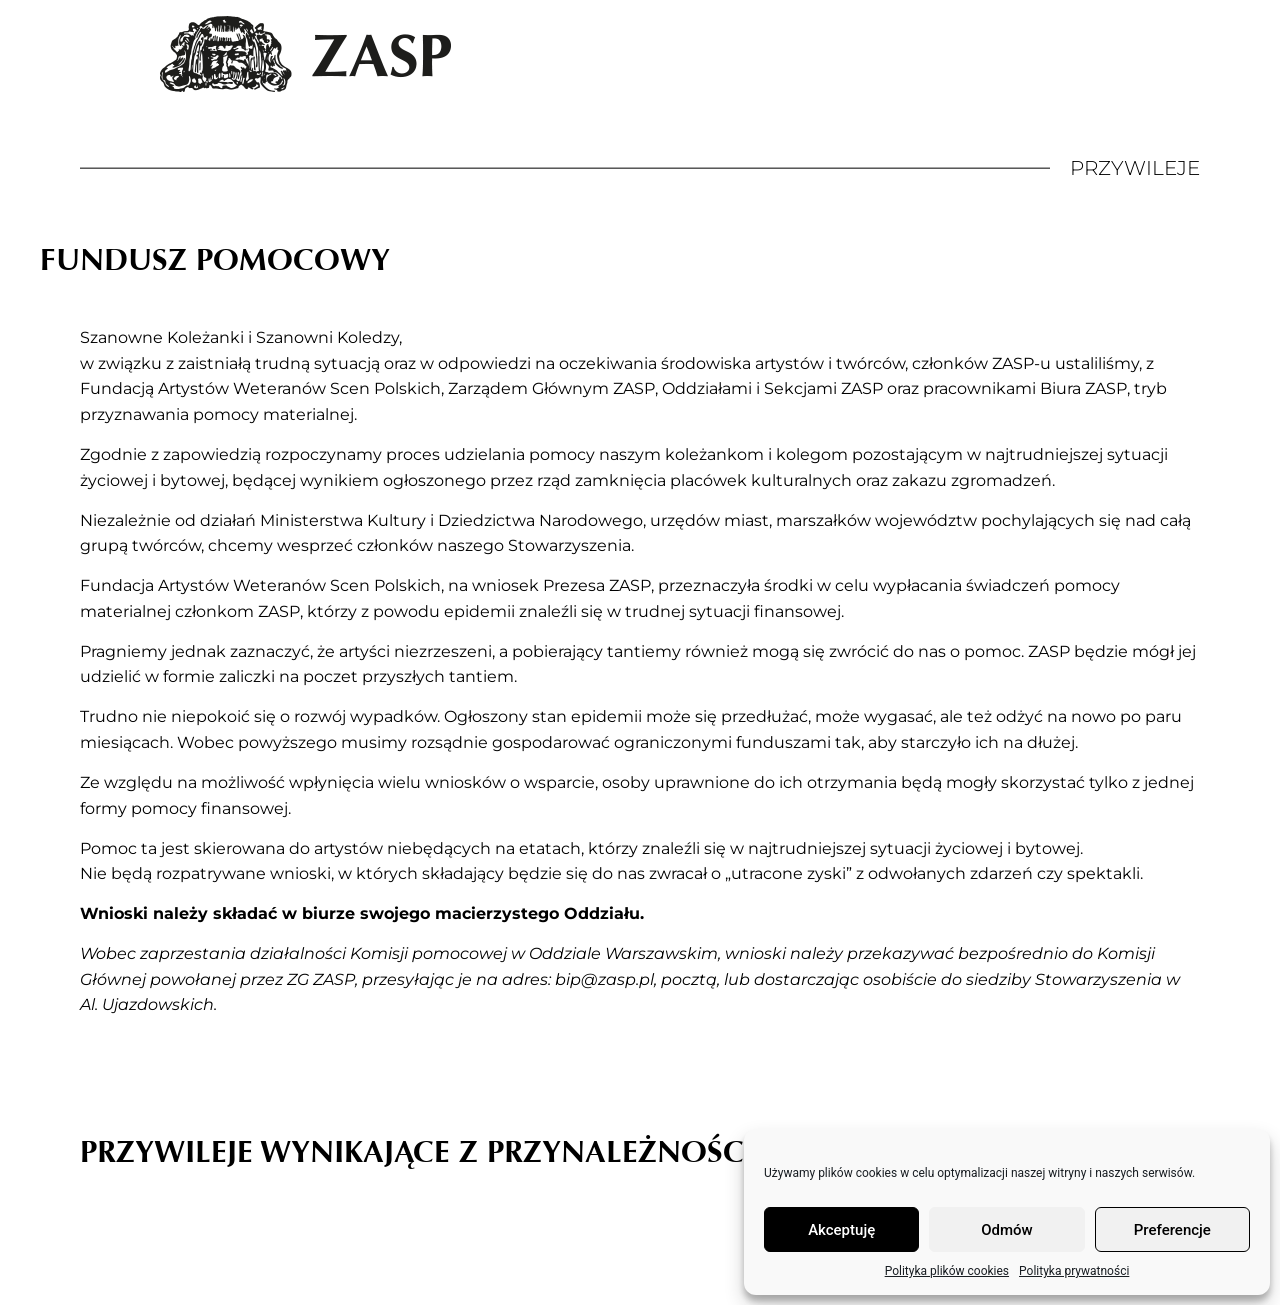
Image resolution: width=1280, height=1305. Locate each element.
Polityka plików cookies (947, 1271)
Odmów (1007, 1230)
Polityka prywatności (1074, 1271)
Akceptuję (841, 1230)
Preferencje (1172, 1230)
